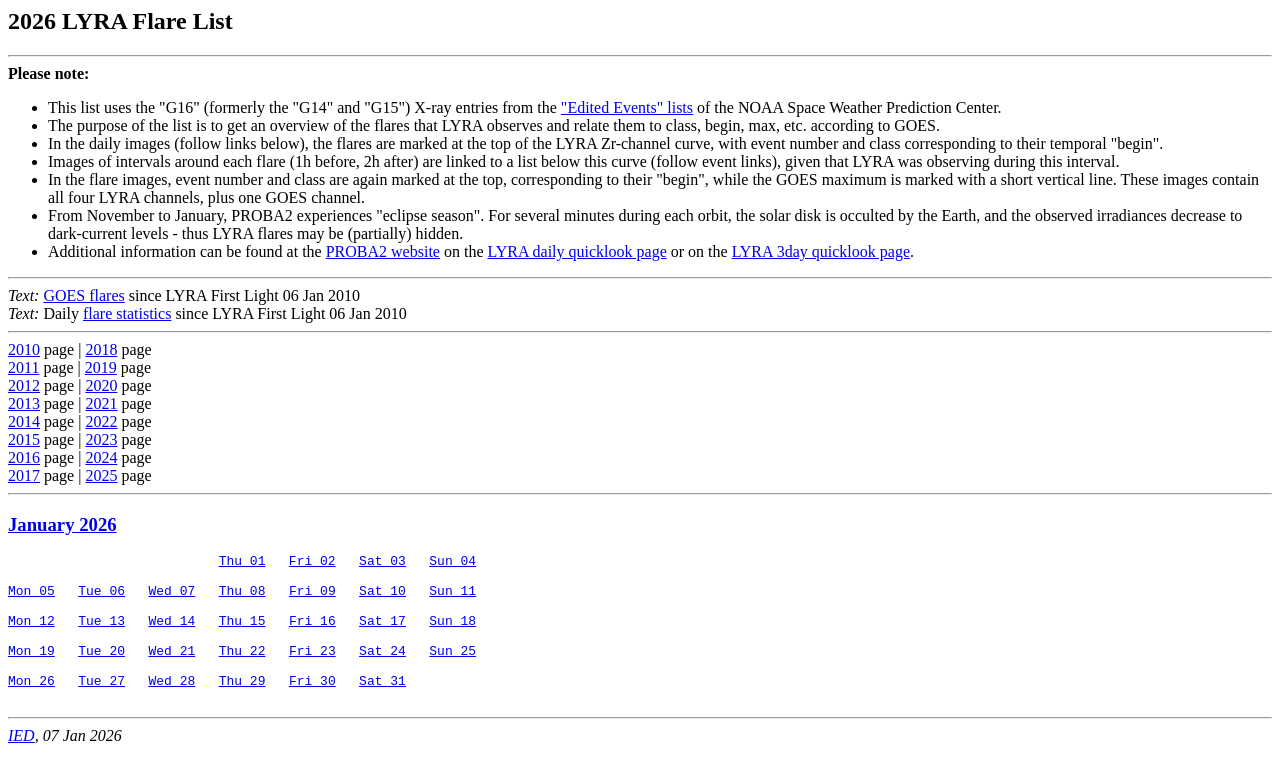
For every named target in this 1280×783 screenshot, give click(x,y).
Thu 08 (242, 599)
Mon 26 (31, 707)
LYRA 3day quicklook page (821, 251)
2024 (101, 457)
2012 (24, 385)
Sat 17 (382, 635)
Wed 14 (171, 635)
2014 (24, 421)
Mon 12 (31, 635)
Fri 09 (312, 599)
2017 (24, 475)
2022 (101, 421)
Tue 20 (101, 671)
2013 (24, 403)
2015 (24, 439)
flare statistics (127, 313)
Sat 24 (382, 671)
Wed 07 (171, 599)
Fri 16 (312, 635)
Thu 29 (242, 707)
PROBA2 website (383, 251)
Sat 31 (382, 707)
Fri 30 (312, 707)
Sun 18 (452, 635)
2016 (24, 457)
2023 (101, 439)
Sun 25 (452, 671)
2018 (101, 349)
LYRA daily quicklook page (576, 251)
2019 (101, 367)
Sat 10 (382, 599)
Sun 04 (452, 563)
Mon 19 (31, 671)
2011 (23, 367)
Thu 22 (242, 671)
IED (21, 765)
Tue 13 (101, 635)
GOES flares (83, 295)
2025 (101, 475)
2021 (101, 403)
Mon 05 (31, 599)
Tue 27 (101, 707)
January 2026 (62, 524)
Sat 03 (382, 563)
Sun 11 (452, 599)
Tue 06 (101, 599)
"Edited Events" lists (627, 107)
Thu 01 (242, 563)
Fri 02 (312, 563)
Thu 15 (242, 635)
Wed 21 (171, 671)
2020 (101, 385)
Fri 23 (312, 671)
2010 (24, 349)
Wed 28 (171, 707)
